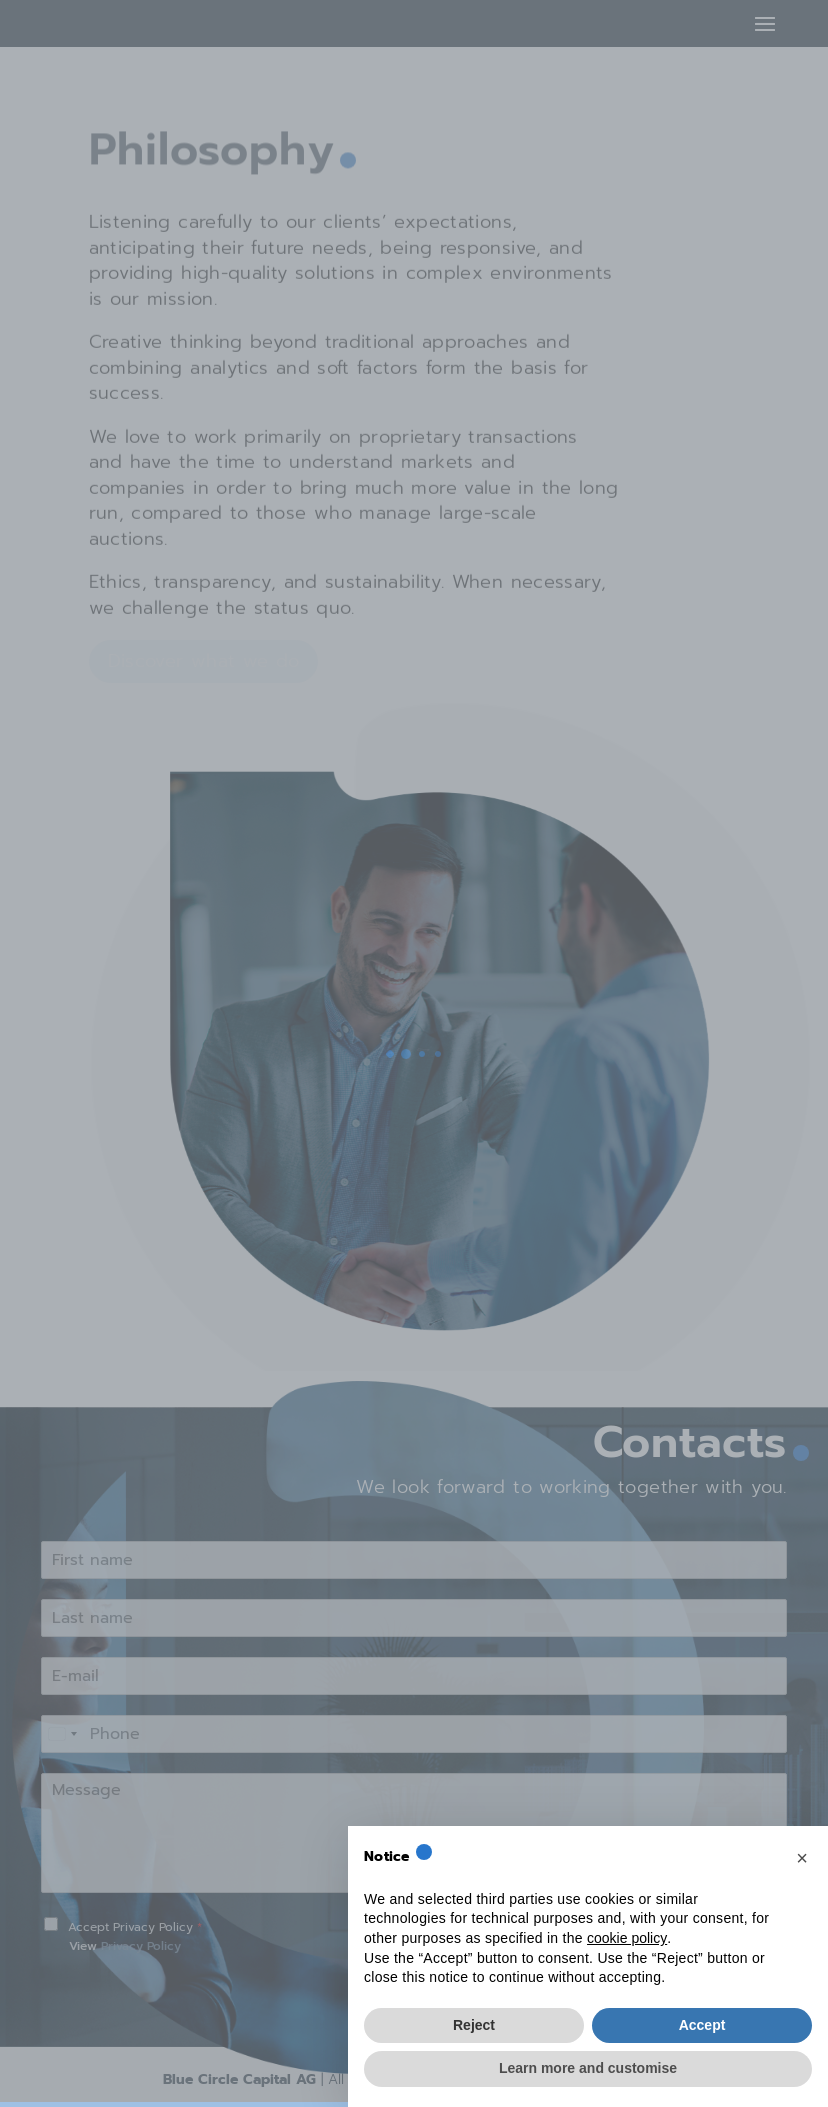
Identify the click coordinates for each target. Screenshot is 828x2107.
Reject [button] (474, 2025)
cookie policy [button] (627, 1938)
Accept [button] (702, 2025)
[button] (802, 1858)
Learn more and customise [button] (588, 2068)
